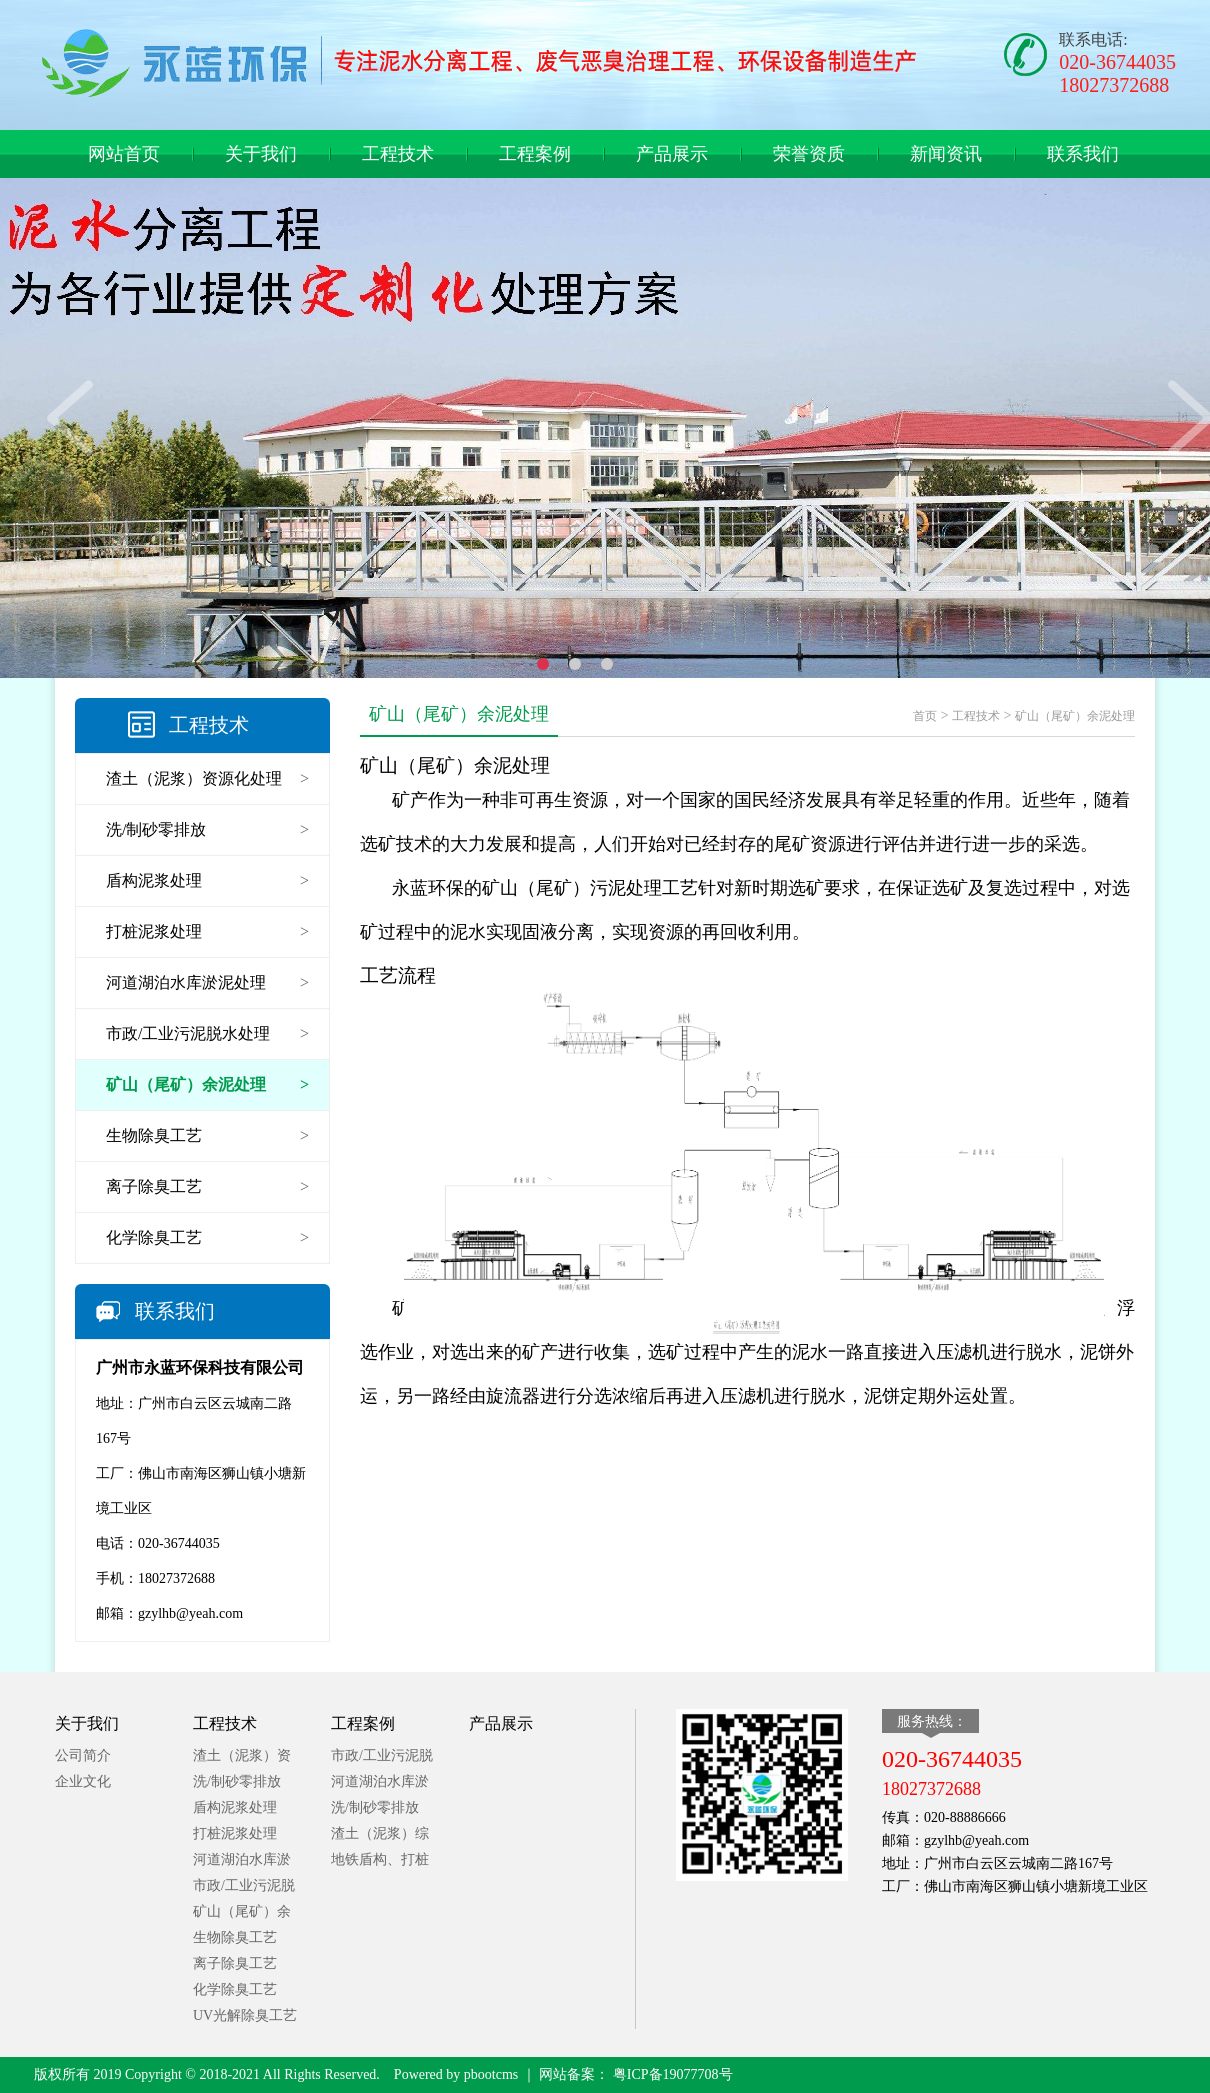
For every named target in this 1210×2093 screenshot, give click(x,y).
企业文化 (83, 1781)
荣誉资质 (809, 154)
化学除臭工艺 (235, 1989)
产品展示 (672, 154)
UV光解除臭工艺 (245, 2015)
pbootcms (491, 2074)
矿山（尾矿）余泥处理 (1075, 716)
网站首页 (124, 154)
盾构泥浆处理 (235, 1807)
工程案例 (535, 154)
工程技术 (398, 154)
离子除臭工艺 (235, 1963)
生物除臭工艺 (235, 1937)
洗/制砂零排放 (237, 1781)
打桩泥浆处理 (235, 1833)
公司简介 (83, 1755)
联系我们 (1083, 154)
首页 (925, 716)
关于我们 (261, 154)
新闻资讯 (946, 154)
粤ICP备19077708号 (670, 2074)
